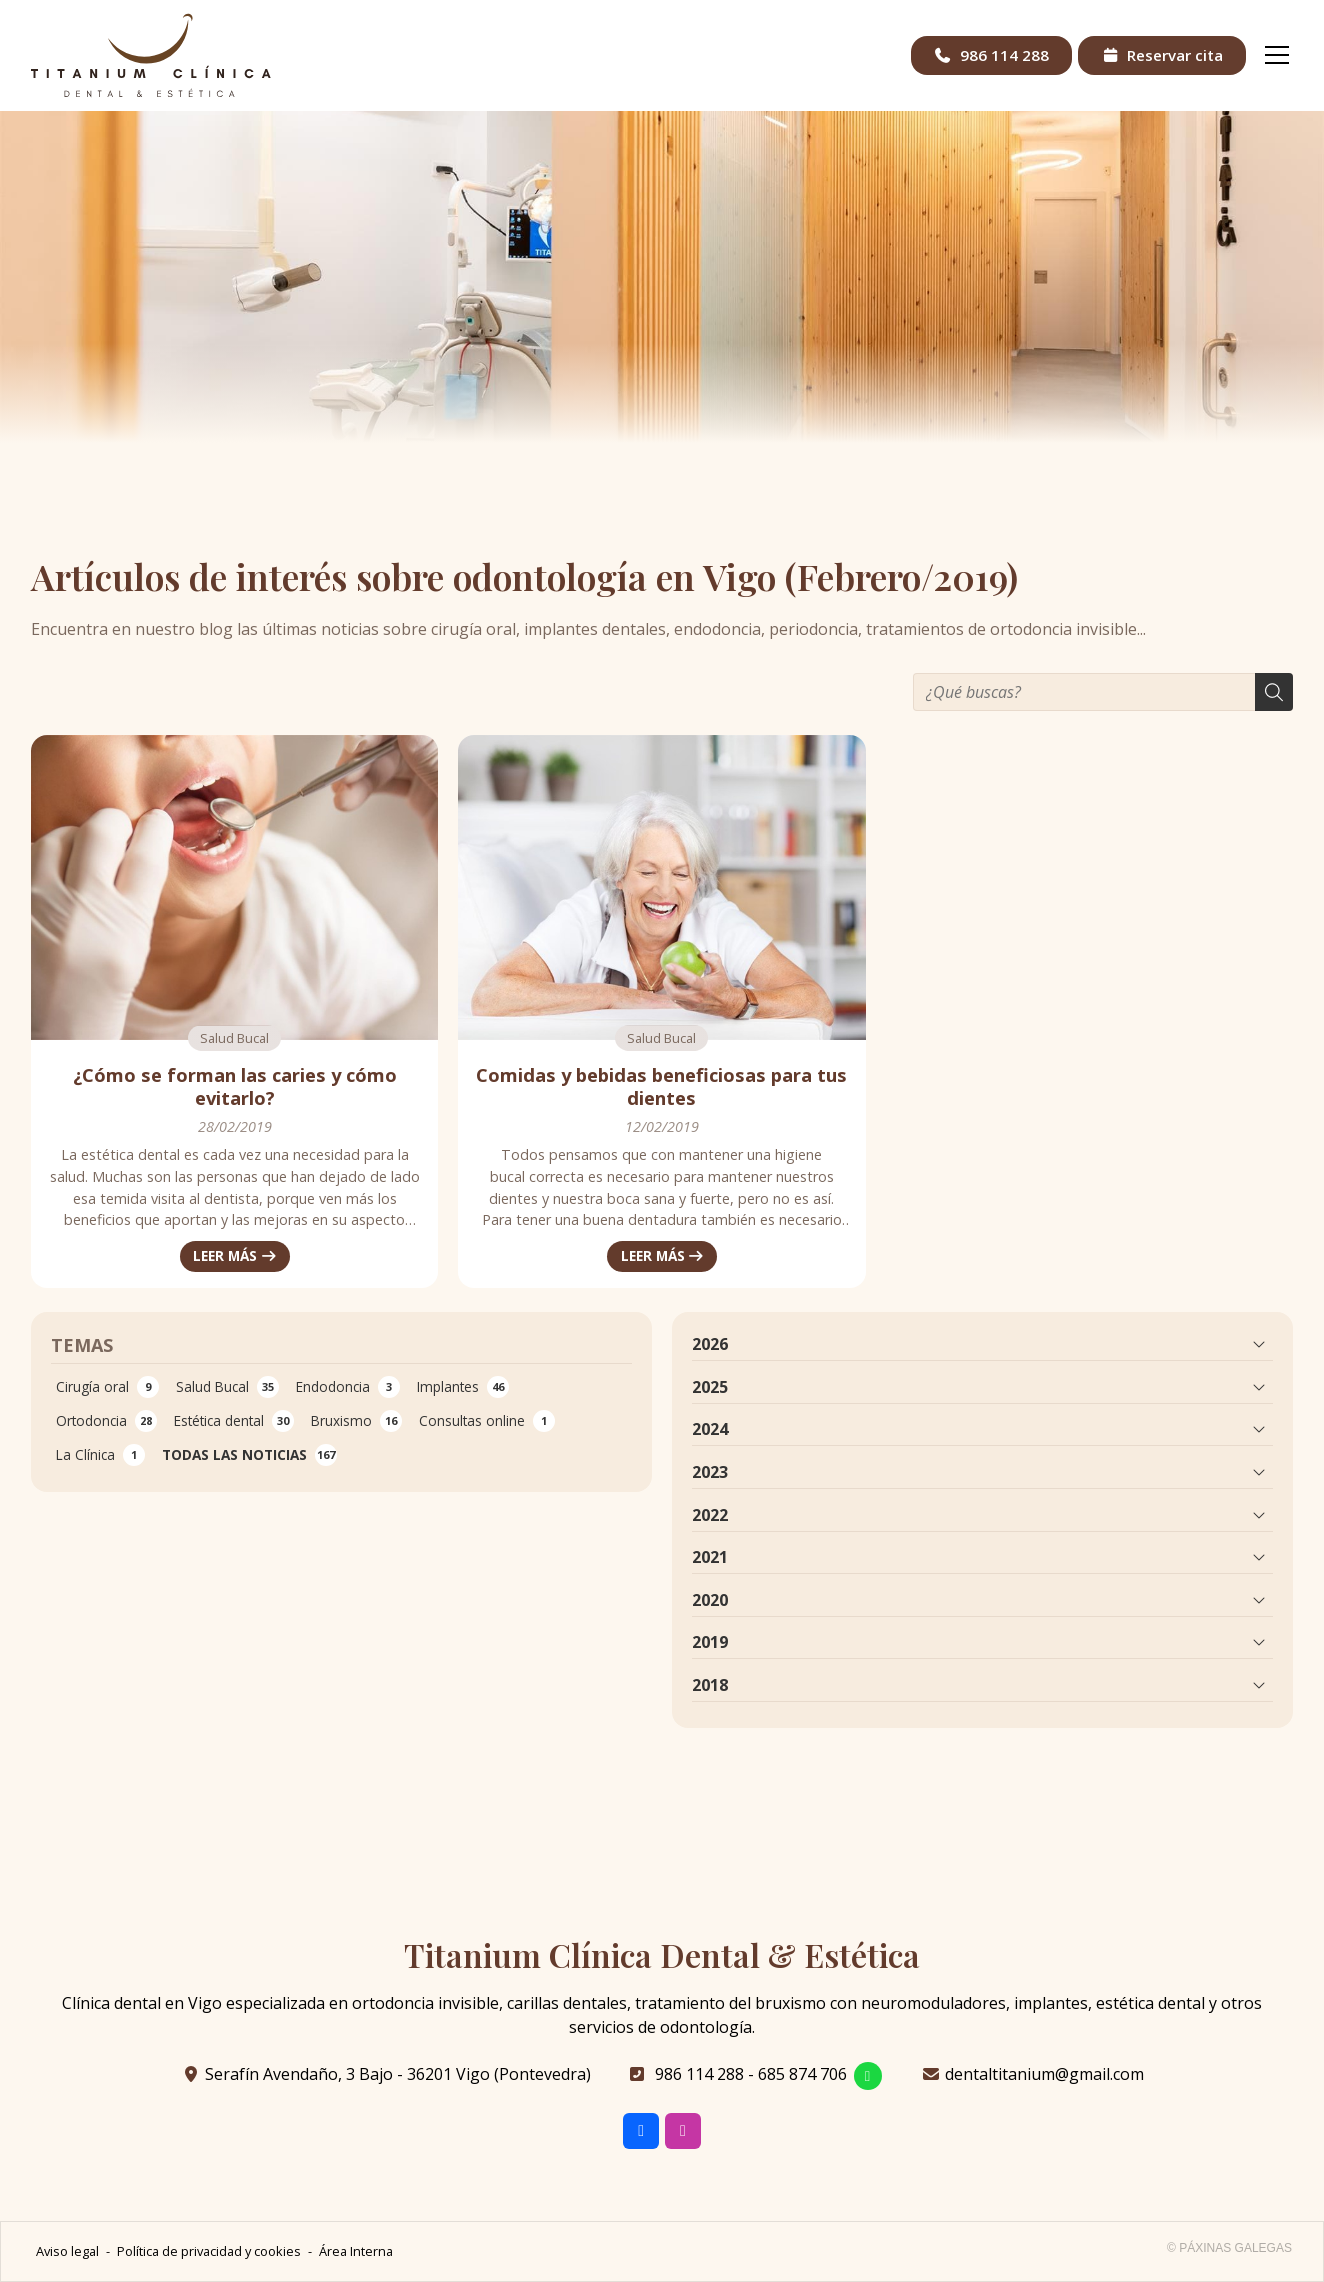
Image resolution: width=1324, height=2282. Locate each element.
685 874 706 (802, 2074)
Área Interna (356, 2251)
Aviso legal (67, 2251)
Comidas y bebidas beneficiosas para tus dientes (661, 1086)
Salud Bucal (234, 1038)
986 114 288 (699, 2074)
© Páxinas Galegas (1229, 2248)
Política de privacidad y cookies (209, 2251)
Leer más (225, 1255)
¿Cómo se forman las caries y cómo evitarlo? (235, 1086)
